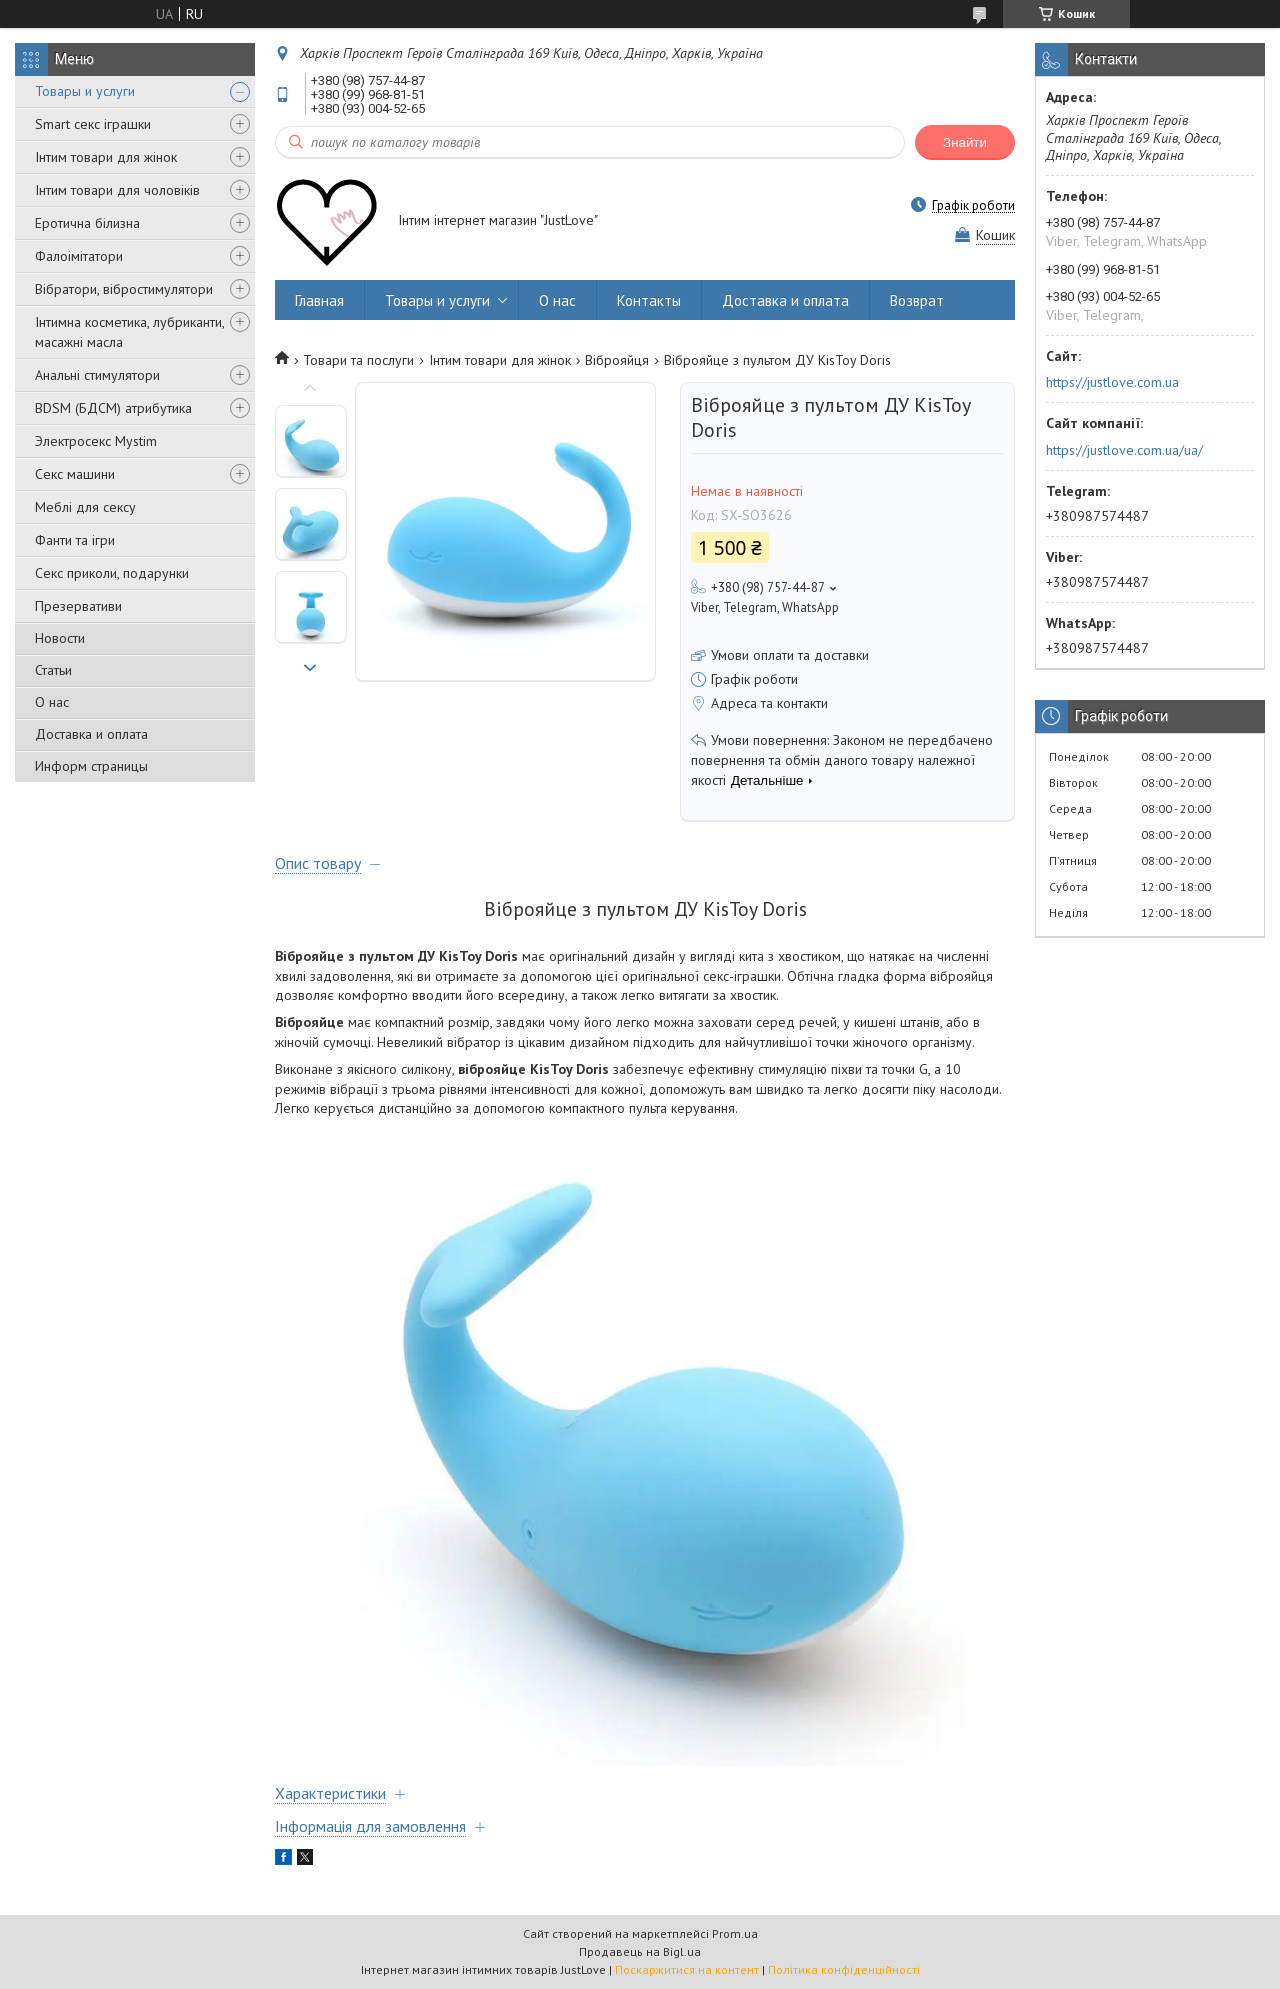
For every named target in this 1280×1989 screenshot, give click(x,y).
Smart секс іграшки (93, 124)
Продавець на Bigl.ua (640, 1951)
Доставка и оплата (91, 734)
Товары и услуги (85, 91)
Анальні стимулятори (97, 375)
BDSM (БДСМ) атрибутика (113, 408)
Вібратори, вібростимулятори (124, 289)
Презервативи (78, 606)
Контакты (649, 300)
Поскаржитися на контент (687, 1969)
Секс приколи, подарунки (112, 573)
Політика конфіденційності (844, 1969)
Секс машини (75, 474)
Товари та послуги (358, 360)
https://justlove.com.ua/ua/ (1124, 450)
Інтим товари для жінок (106, 157)
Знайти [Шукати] (965, 142)
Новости (60, 638)
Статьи (53, 670)
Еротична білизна (87, 223)
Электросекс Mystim (96, 441)
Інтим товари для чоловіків (117, 190)
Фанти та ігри (75, 540)
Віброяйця (617, 360)
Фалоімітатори (79, 256)
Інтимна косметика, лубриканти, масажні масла (129, 332)
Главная (319, 300)
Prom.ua (735, 1933)
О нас (52, 702)
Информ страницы (91, 766)
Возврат (917, 300)
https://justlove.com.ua (1112, 382)
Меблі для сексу (85, 507)
